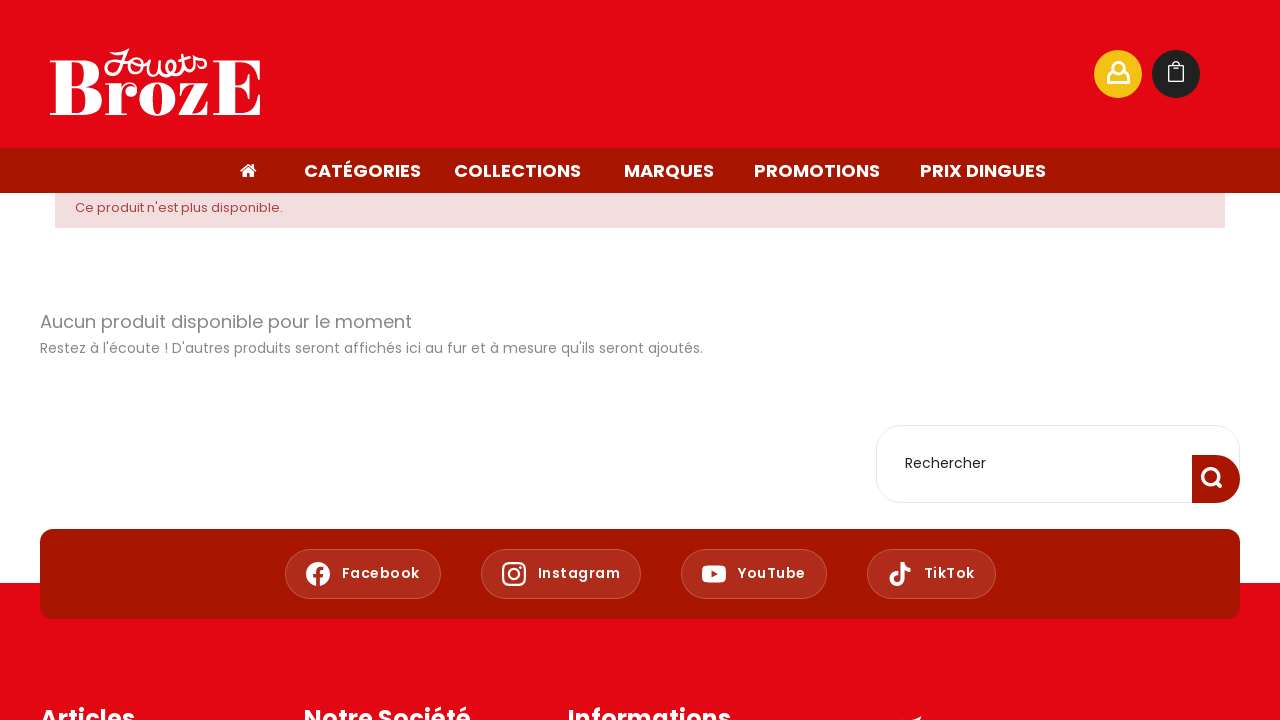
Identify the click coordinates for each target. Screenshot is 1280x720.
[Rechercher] (884, 74)
